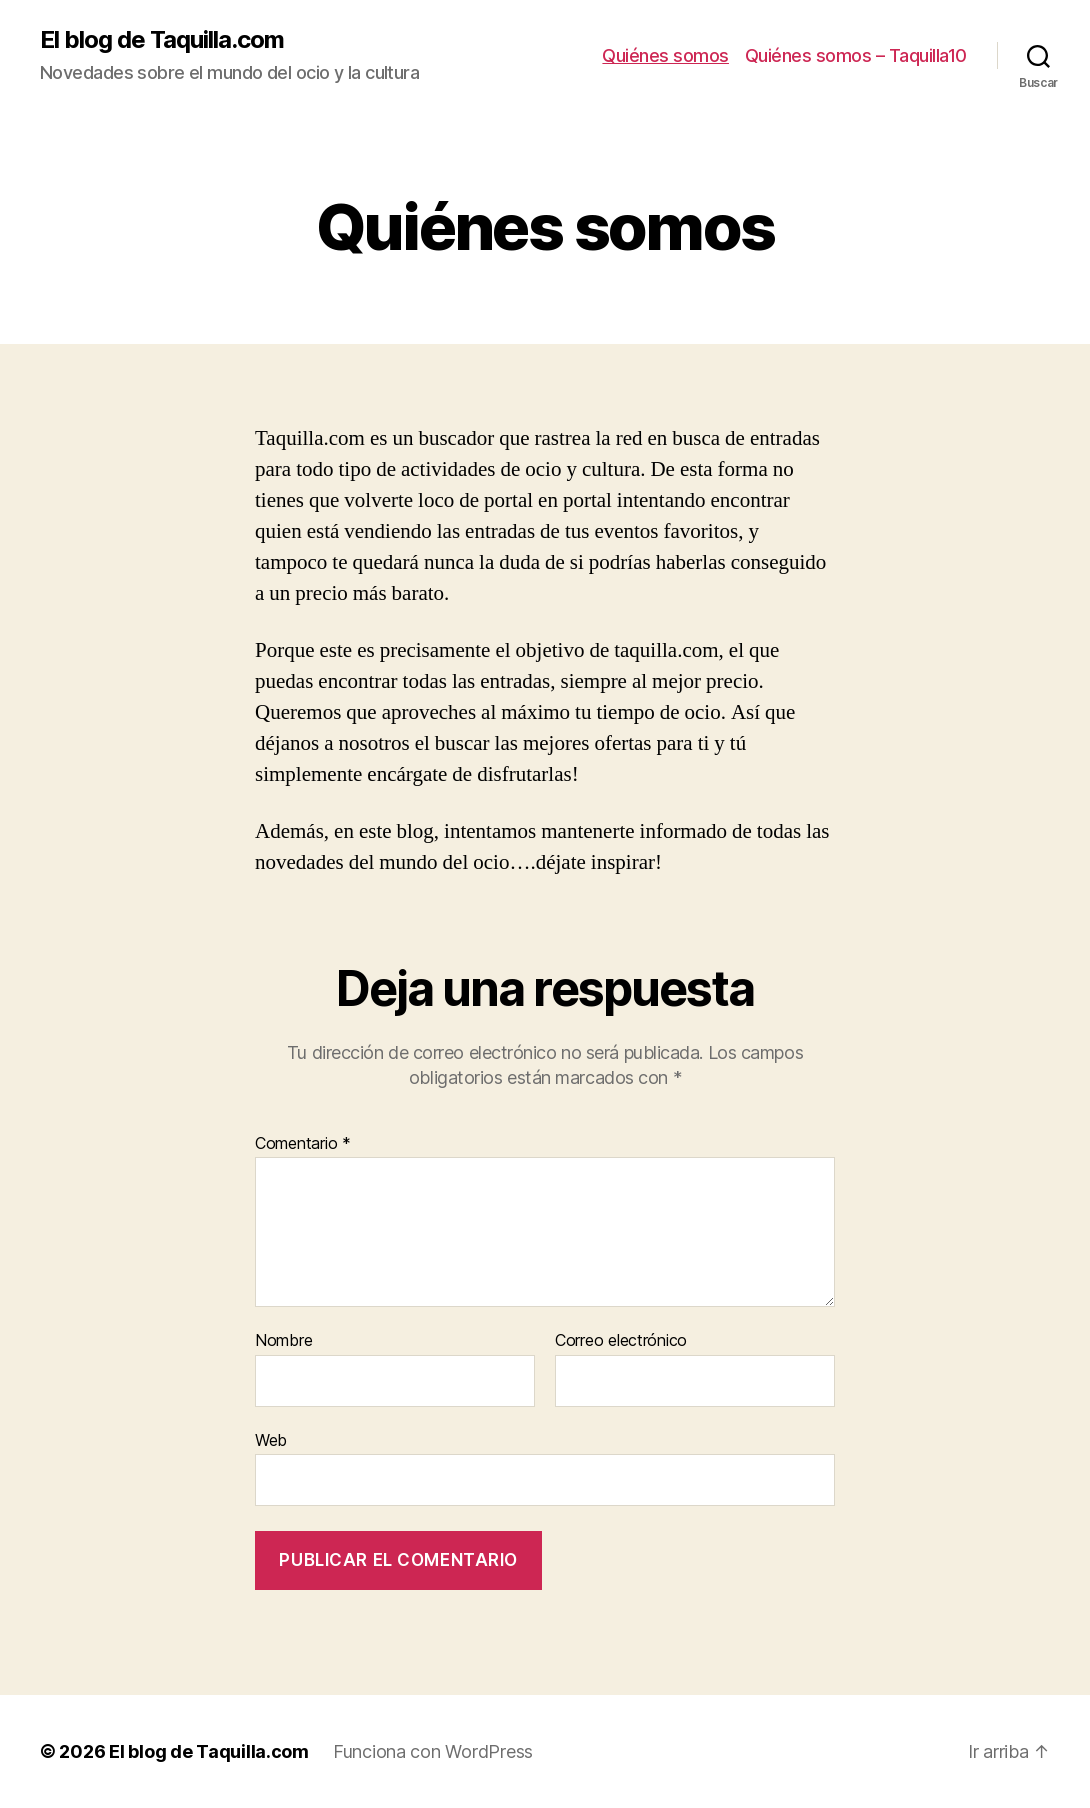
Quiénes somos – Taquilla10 (856, 55)
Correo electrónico (621, 1341)
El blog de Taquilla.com (162, 40)
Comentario (303, 1144)
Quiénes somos (665, 55)
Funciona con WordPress (433, 1751)
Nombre (283, 1341)
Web (271, 1440)
